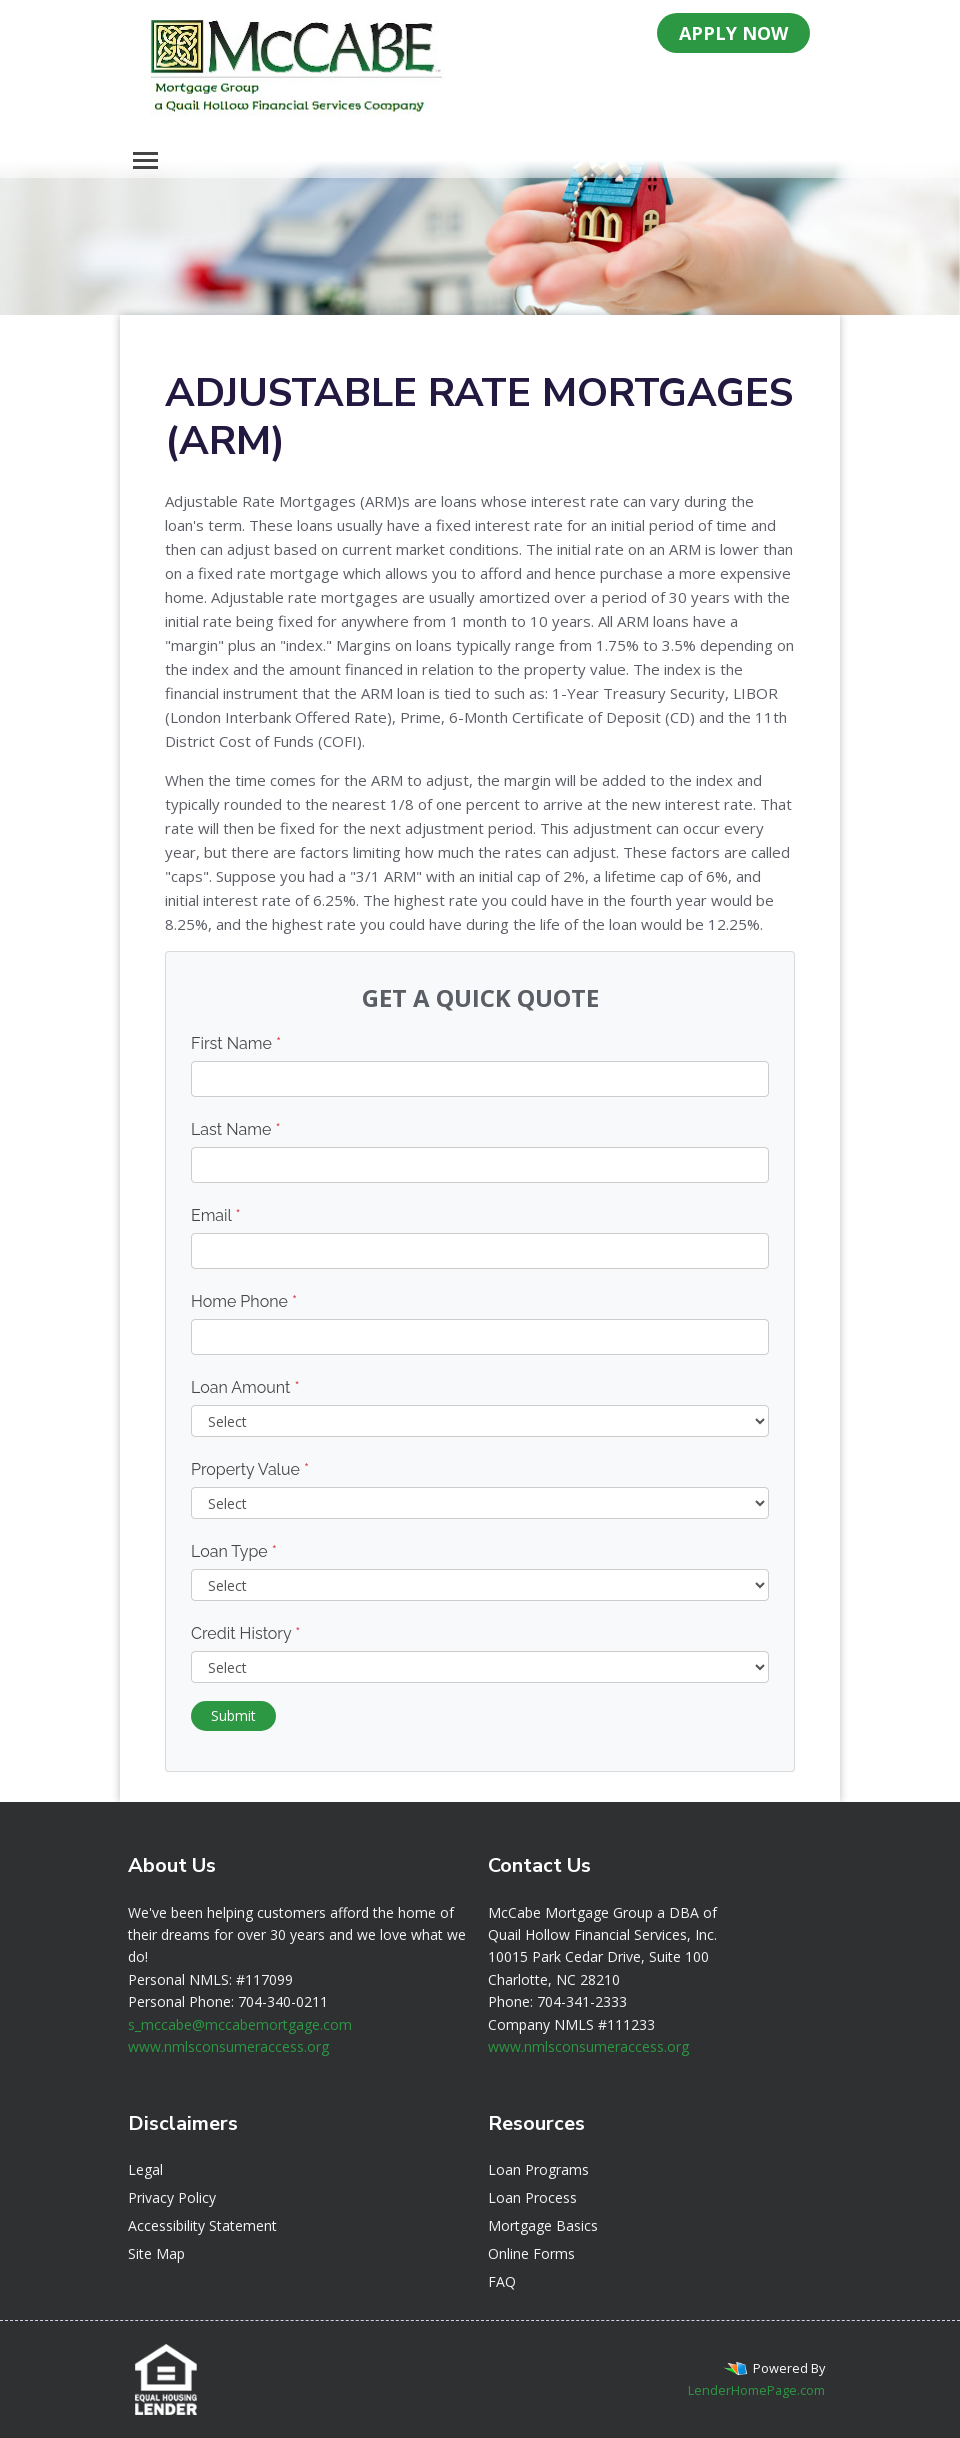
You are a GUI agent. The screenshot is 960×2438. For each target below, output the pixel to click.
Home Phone (244, 1301)
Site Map (156, 2253)
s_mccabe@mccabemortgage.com (240, 2024)
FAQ (502, 2281)
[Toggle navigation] (145, 160)
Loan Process (532, 2197)
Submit (233, 1715)
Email (216, 1215)
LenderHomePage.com (756, 2390)
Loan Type (234, 1551)
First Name (236, 1043)
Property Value (250, 1469)
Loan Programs (538, 2169)
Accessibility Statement (202, 2225)
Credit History (245, 1633)
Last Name (236, 1129)
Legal (145, 2169)
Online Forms (531, 2253)
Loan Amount (245, 1387)
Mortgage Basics (543, 2225)
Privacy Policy (172, 2197)
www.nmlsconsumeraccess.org (228, 2046)
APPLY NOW (733, 33)
